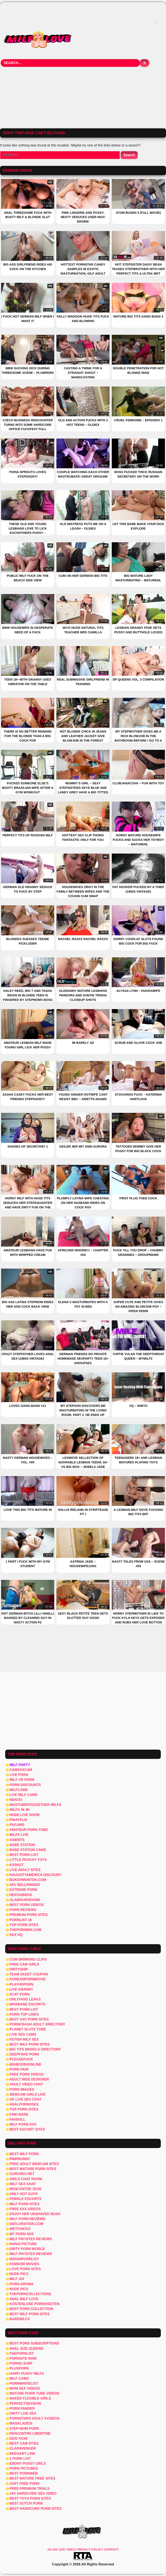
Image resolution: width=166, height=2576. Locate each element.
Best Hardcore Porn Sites (36, 2508)
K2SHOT (17, 1865)
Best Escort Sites (27, 2129)
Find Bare (19, 2114)
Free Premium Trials (29, 2488)
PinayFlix (18, 1820)
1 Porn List (20, 2458)
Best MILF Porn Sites (30, 2314)
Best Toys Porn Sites (30, 2498)
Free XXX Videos (25, 2209)
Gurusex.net (22, 2174)
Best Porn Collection (31, 2309)
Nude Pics (19, 2274)
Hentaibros (21, 1895)
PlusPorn (19, 2368)
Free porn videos (27, 2074)
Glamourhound (25, 1900)
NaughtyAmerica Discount (35, 1875)
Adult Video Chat (26, 2084)
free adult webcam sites (34, 2164)
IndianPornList (24, 2259)
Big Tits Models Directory (35, 2049)
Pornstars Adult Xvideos (35, 2418)
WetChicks (20, 2229)
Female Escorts (26, 2199)
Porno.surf (21, 2363)
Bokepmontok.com (28, 1880)
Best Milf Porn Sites (30, 2044)
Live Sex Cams (23, 2034)
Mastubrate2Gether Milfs (35, 1805)
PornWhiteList (24, 2383)
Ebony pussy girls (28, 2463)
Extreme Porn (23, 1890)
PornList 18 (21, 1920)
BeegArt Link (22, 2453)
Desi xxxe (19, 2438)
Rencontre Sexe (26, 2189)
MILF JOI (17, 2279)
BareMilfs (20, 2319)
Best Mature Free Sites (32, 2478)
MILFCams (19, 1790)
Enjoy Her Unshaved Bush (35, 2214)
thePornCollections (30, 2294)
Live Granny (21, 1989)
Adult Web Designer (29, 2079)
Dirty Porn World (27, 2249)
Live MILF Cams (23, 1795)
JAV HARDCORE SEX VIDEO (33, 2493)
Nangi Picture (23, 2244)
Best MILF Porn (24, 2154)
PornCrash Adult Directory (37, 2024)
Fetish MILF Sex (24, 2039)
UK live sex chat (25, 2099)
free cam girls (24, 1964)
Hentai (16, 1800)
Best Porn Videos (27, 1905)
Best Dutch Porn (26, 2503)
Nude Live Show (25, 1815)
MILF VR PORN (22, 1780)
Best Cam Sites (24, 2443)
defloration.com (26, 2224)
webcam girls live (28, 2094)
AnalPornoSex (24, 2104)
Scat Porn (20, 1994)
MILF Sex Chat (23, 2184)
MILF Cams (19, 2378)
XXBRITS (17, 1840)
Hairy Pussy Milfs (27, 2373)
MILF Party (20, 1765)
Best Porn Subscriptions (34, 2343)
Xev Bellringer (25, 1885)
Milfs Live (19, 1835)
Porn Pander (22, 2408)
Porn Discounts (25, 1785)
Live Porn (19, 1775)
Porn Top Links (24, 2014)
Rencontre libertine (30, 2433)
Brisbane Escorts (27, 2004)
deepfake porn (24, 2054)
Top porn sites (24, 2109)
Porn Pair (19, 2069)
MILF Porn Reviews (27, 2219)
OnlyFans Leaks (25, 1999)
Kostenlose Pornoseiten (34, 2304)
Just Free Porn (25, 2483)
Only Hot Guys (24, 2194)
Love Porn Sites (25, 2269)
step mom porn (24, 2428)
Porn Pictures (24, 2468)
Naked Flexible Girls (30, 2398)
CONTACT (111, 2549)
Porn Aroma (22, 2284)
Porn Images (22, 2089)
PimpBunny (20, 2159)
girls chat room (26, 2179)
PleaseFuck (21, 2059)
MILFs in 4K (20, 1810)
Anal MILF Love (24, 2299)
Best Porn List (24, 1855)
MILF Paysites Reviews (31, 2239)
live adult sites (25, 1870)
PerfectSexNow (25, 2403)
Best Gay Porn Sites (29, 2019)
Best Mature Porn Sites (33, 2169)
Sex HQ (16, 1935)
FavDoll (17, 2119)
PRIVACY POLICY (90, 2549)
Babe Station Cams (28, 1850)
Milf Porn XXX (23, 2124)
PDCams (17, 1825)
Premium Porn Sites (29, 1915)
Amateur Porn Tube (29, 1830)
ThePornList (22, 2353)
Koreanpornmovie (28, 1979)
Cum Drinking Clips (28, 1959)
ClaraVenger (23, 2448)
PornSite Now (23, 2358)
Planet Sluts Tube (28, 2029)
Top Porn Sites (24, 1925)
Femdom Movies (24, 2264)
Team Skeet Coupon (29, 1974)
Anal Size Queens (26, 2348)
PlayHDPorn (22, 1984)
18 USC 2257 (56, 2549)
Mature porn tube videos (34, 2393)
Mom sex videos (25, 2388)
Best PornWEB (24, 2473)
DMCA (72, 2549)
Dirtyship (19, 1969)
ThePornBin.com (26, 1930)
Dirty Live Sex (23, 2413)
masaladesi (21, 2423)
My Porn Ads (22, 2234)
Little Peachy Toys (28, 1860)
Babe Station (22, 1845)
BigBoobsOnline (26, 2064)
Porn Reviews (23, 1910)
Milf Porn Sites (25, 2204)
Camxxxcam (21, 1770)
